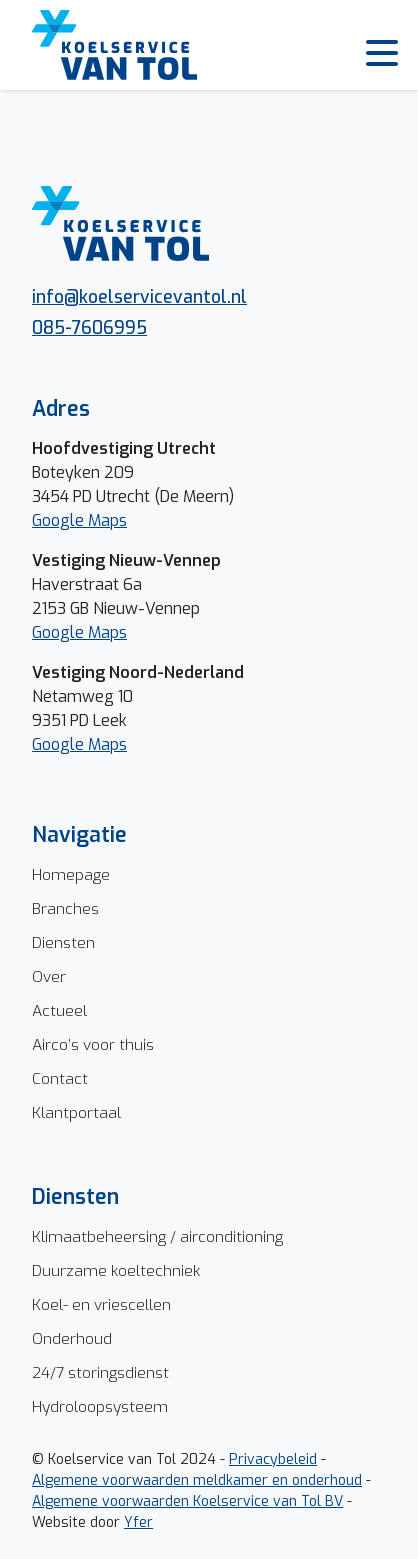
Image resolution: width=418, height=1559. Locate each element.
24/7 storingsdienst (100, 1372)
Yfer (138, 1522)
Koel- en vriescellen (101, 1304)
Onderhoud (72, 1338)
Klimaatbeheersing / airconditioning (157, 1236)
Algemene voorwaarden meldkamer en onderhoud (197, 1480)
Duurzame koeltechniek (116, 1270)
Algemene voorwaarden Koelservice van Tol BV (187, 1501)
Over (49, 976)
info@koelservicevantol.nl (139, 297)
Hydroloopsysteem (100, 1406)
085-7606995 (89, 328)
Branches (65, 908)
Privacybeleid (273, 1459)
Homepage (71, 874)
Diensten (63, 942)
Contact (60, 1078)
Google (60, 632)
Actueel (59, 1010)
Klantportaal (76, 1112)
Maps (107, 632)
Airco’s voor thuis (93, 1044)
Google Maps (79, 520)
